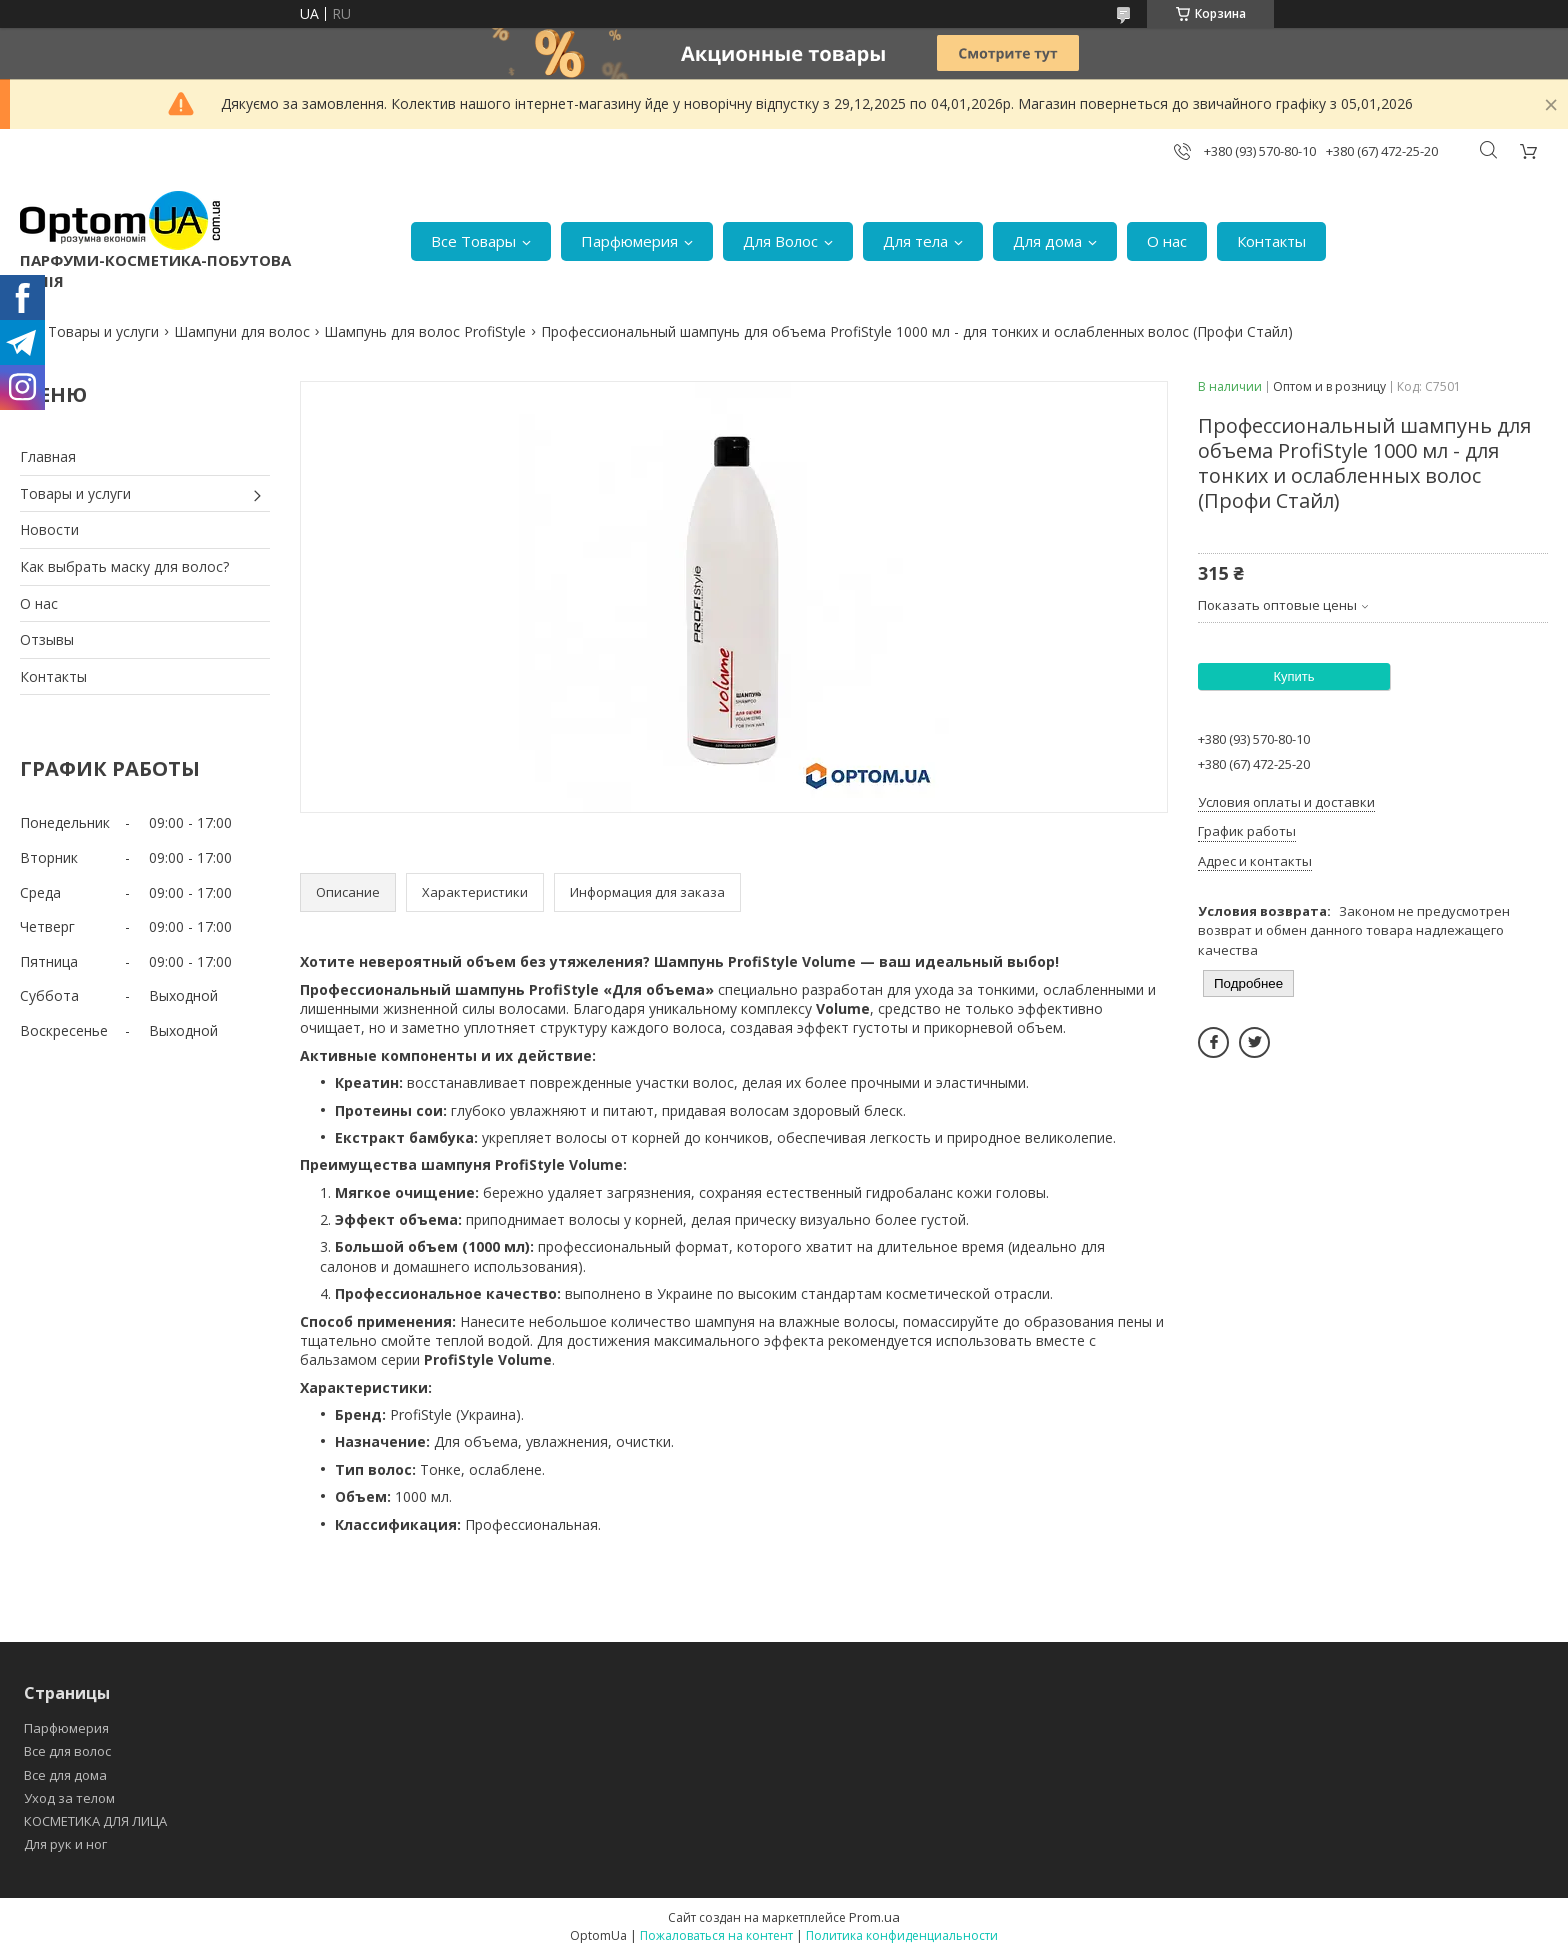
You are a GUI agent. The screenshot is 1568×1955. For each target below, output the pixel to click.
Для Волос (780, 241)
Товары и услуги (103, 331)
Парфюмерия (629, 241)
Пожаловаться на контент (716, 1935)
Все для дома (65, 1775)
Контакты (1271, 241)
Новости (49, 529)
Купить (1293, 676)
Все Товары (473, 241)
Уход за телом (69, 1798)
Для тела (915, 241)
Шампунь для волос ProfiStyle (425, 331)
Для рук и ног (65, 1844)
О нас (1167, 241)
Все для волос (67, 1751)
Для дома (1047, 241)
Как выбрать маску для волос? (124, 566)
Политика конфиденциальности (902, 1935)
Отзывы (47, 639)
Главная (48, 456)
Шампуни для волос (242, 331)
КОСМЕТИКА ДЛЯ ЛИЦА (95, 1821)
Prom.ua (874, 1917)
